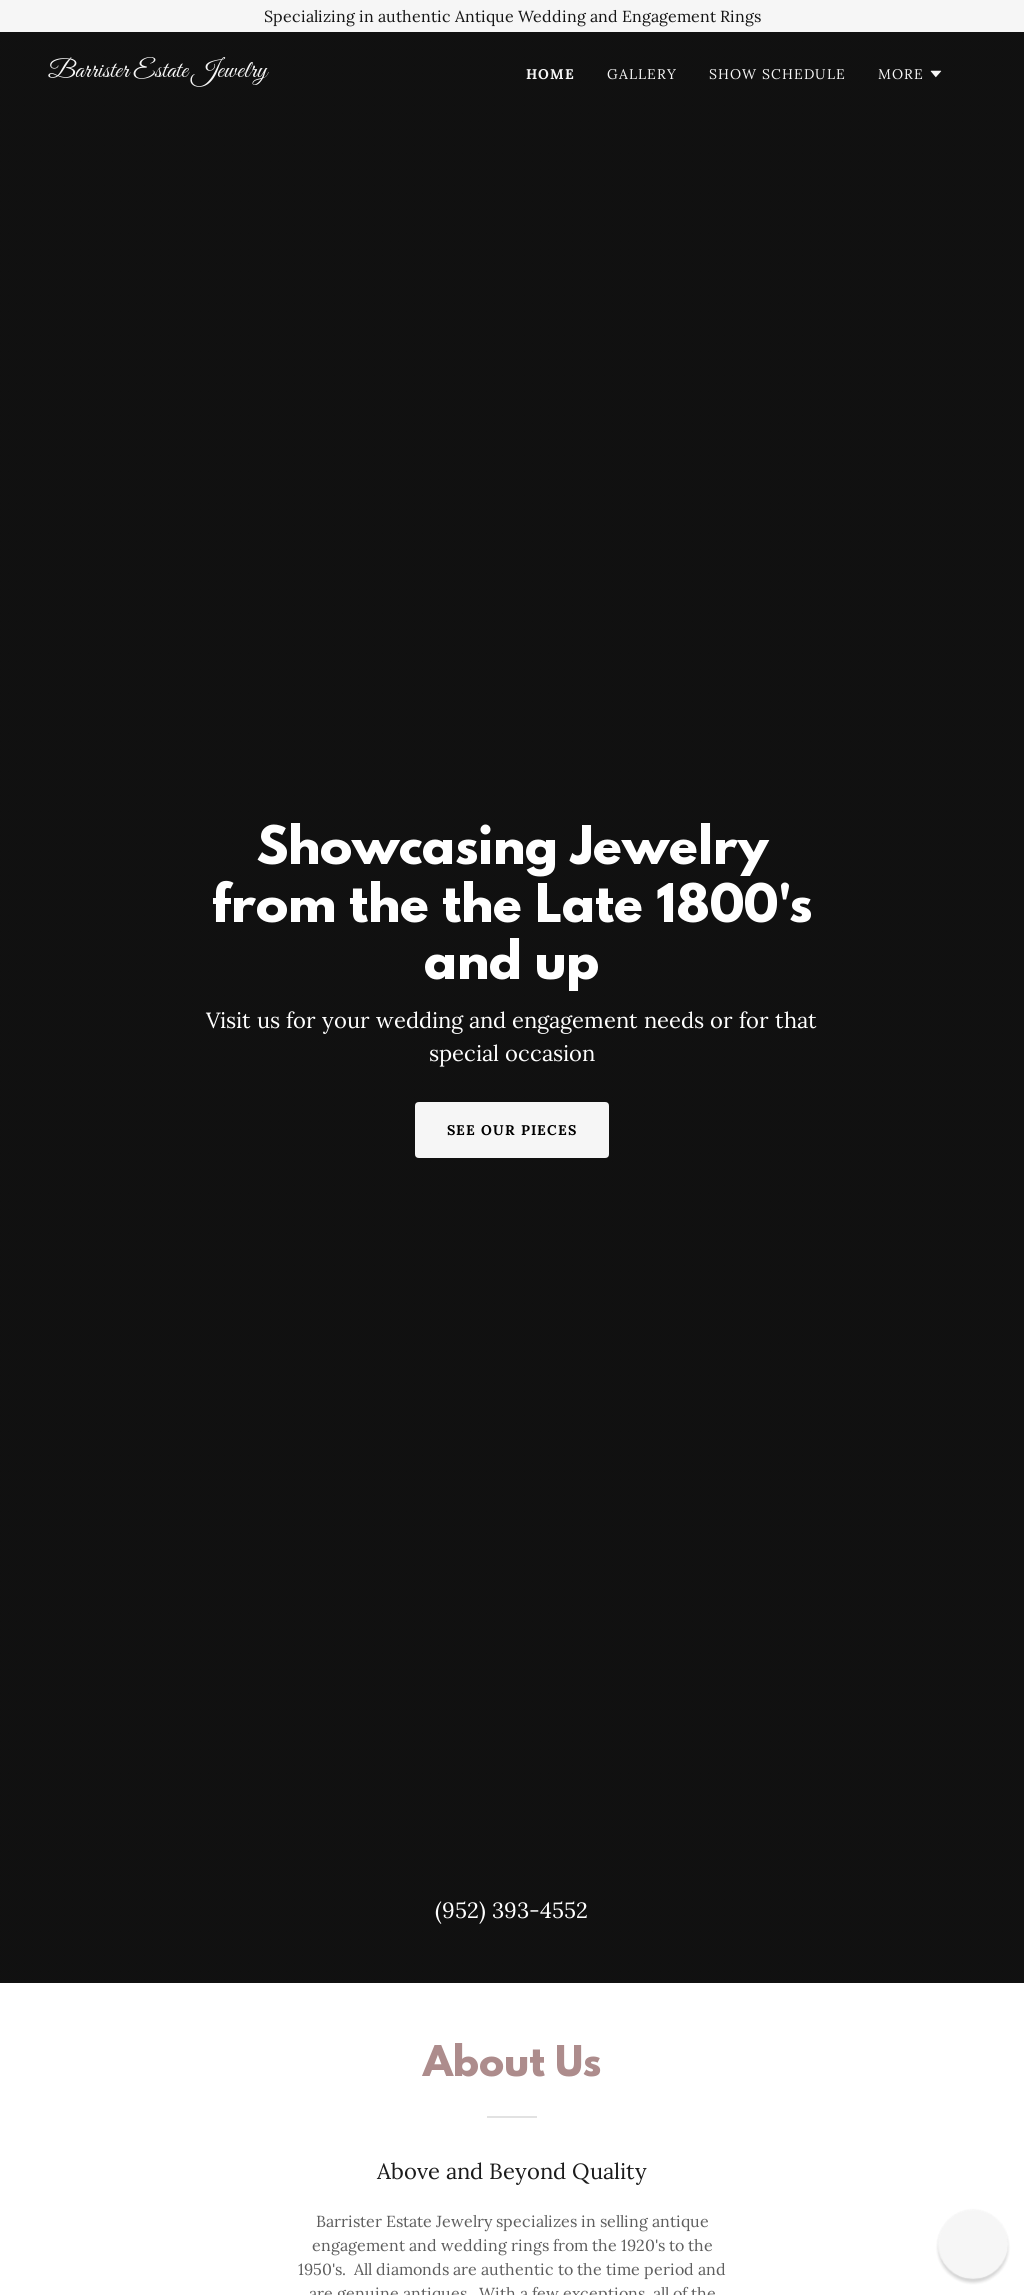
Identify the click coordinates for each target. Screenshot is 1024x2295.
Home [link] (550, 74)
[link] (178, 71)
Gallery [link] (642, 74)
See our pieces (512, 1130)
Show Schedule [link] (777, 74)
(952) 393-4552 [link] (511, 1910)
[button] (911, 74)
